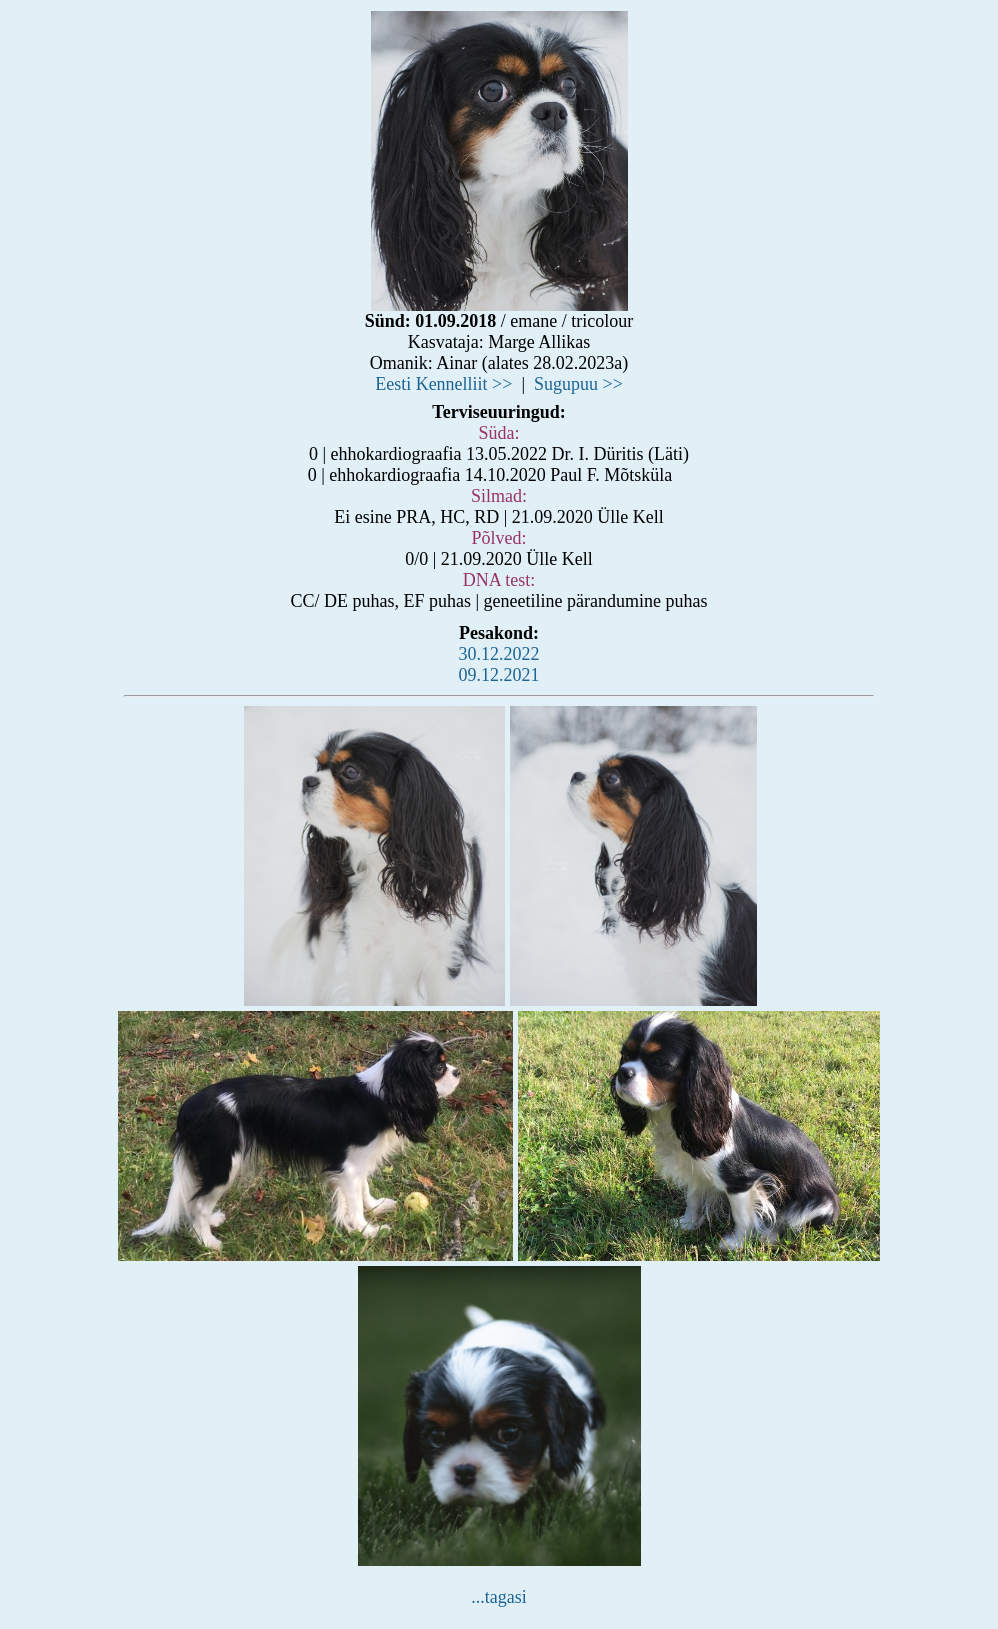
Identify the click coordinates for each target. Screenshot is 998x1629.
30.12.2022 (499, 654)
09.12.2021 (499, 675)
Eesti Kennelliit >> (443, 384)
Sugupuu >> (578, 384)
